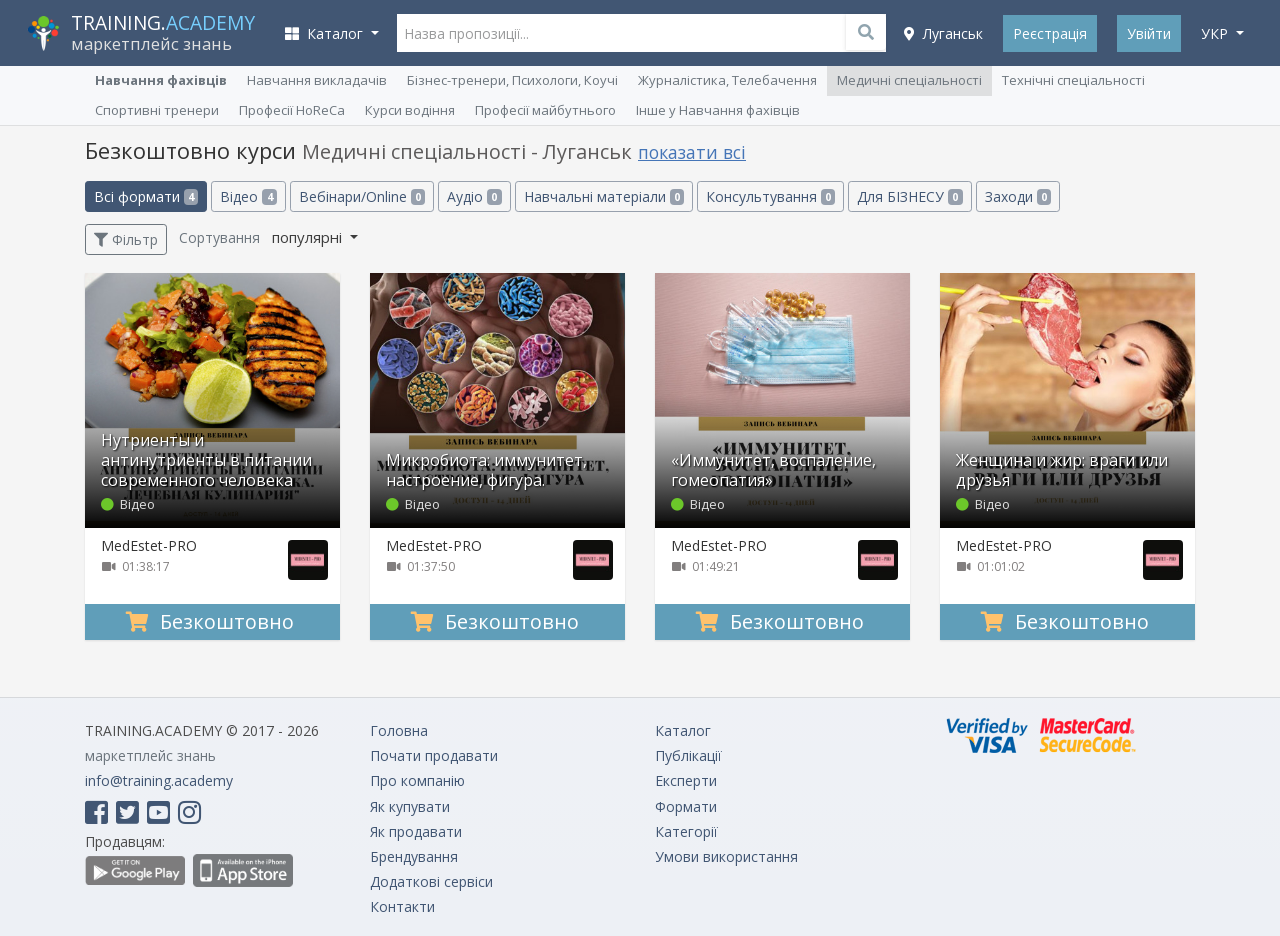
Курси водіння (410, 110)
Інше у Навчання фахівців (718, 110)
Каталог (683, 730)
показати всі (692, 152)
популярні (309, 237)
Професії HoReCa (292, 110)
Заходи (1018, 196)
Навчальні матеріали (604, 196)
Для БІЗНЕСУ (909, 196)
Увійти (1149, 33)
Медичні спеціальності (909, 80)
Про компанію (417, 780)
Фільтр (126, 239)
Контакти (402, 906)
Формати (686, 806)
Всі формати (146, 196)
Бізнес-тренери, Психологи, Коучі (512, 80)
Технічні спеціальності (1073, 80)
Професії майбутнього (545, 110)
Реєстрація (1050, 33)
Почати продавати (434, 755)
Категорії (686, 831)
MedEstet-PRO (149, 545)
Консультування (770, 196)
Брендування (414, 856)
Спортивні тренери (157, 110)
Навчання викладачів (317, 80)
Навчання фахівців (161, 80)
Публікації (688, 755)
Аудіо (474, 196)
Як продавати (416, 831)
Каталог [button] (326, 33)
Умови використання (726, 856)
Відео (248, 196)
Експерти (686, 780)
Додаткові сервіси (431, 881)
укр (1216, 33)
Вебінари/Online (362, 196)
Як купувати (410, 806)
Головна (399, 730)
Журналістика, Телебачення (727, 80)
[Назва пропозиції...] (642, 33)
